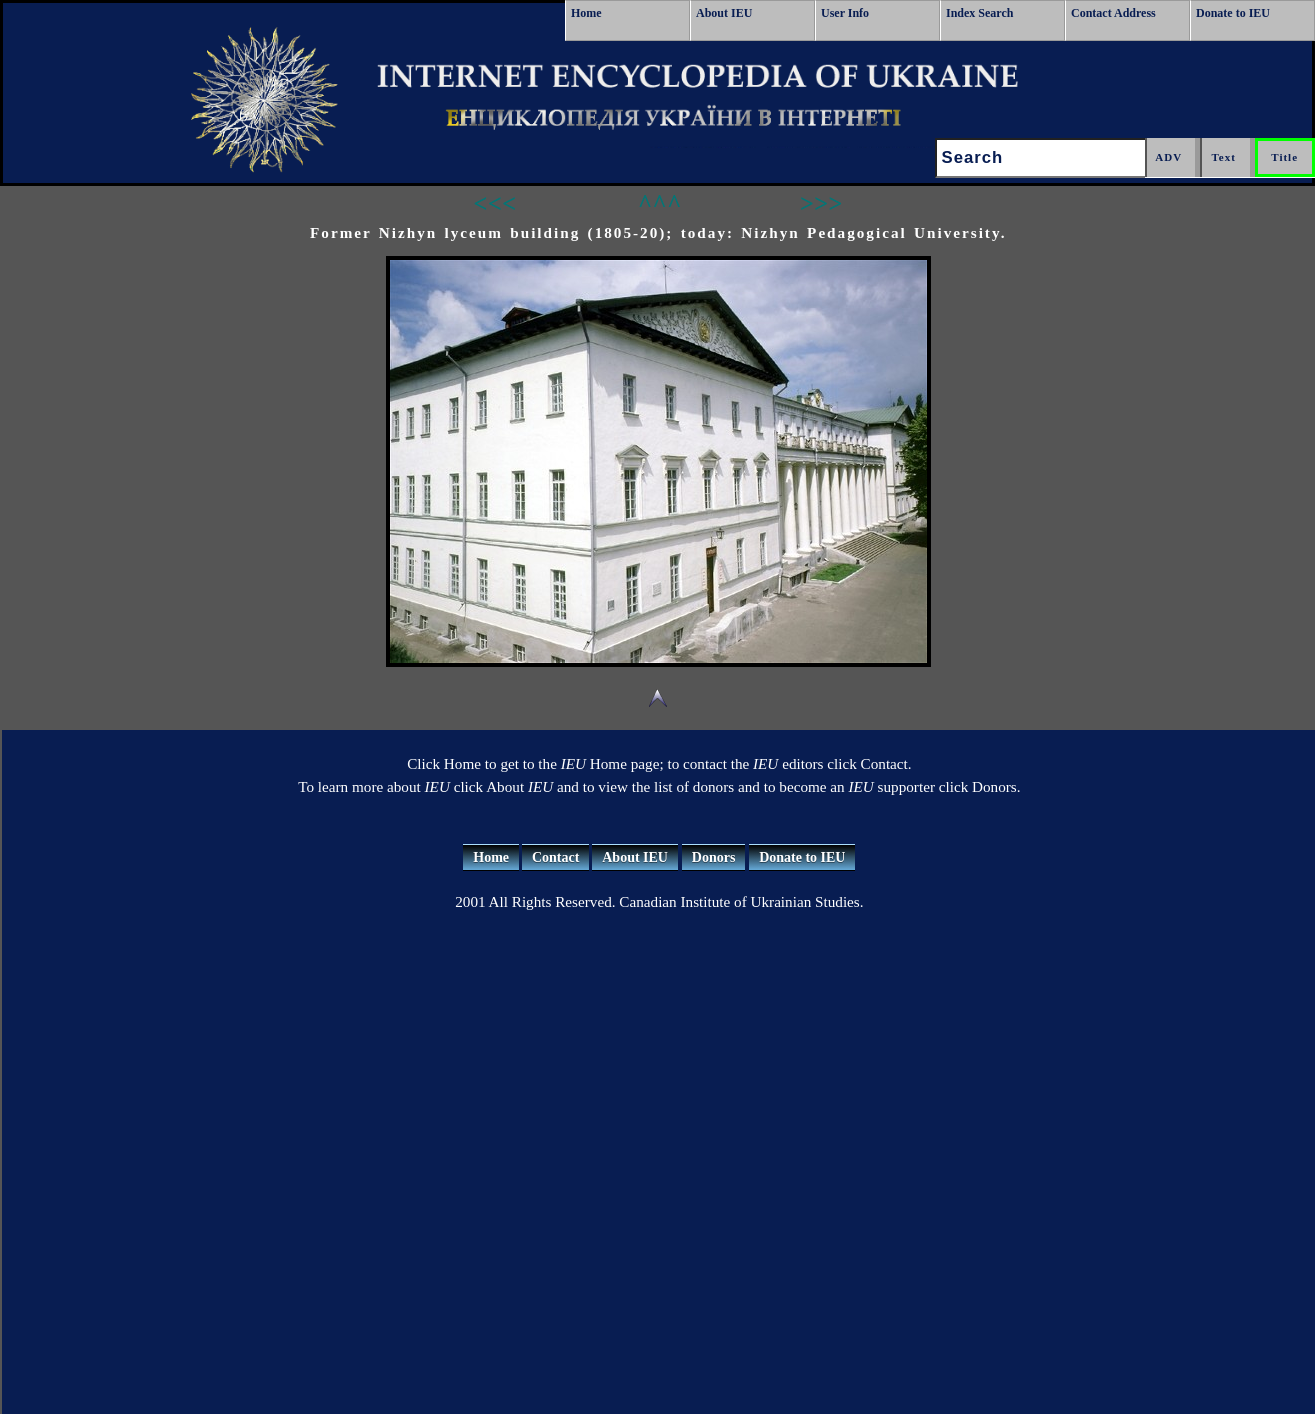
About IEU (724, 13)
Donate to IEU (1233, 13)
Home (586, 13)
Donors (714, 857)
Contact (555, 857)
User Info (845, 13)
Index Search (979, 13)
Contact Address (1113, 13)
